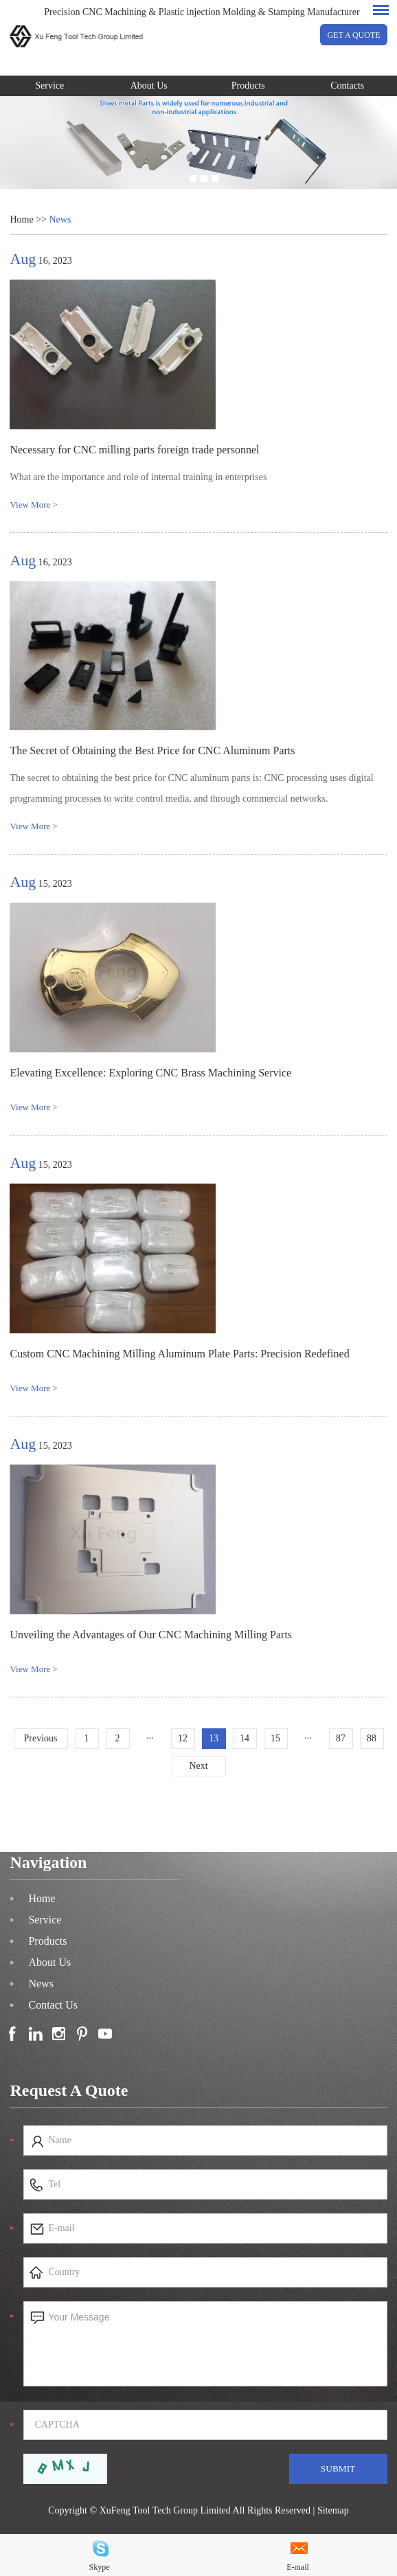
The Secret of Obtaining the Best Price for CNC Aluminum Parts (152, 750)
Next (198, 1766)
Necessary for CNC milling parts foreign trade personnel (134, 449)
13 (213, 1738)
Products (248, 85)
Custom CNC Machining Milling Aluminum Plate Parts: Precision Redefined (179, 1353)
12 (183, 1738)
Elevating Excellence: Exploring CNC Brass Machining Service (150, 1072)
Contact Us (53, 2005)
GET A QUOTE (353, 35)
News (60, 219)
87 (340, 1738)
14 (244, 1738)
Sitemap (333, 2510)
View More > (33, 504)
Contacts (347, 85)
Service (49, 85)
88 (371, 1738)
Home (21, 219)
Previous (41, 1738)
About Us (149, 85)
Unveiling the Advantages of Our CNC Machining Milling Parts (151, 1634)
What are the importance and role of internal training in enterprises (138, 477)
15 (275, 1738)
